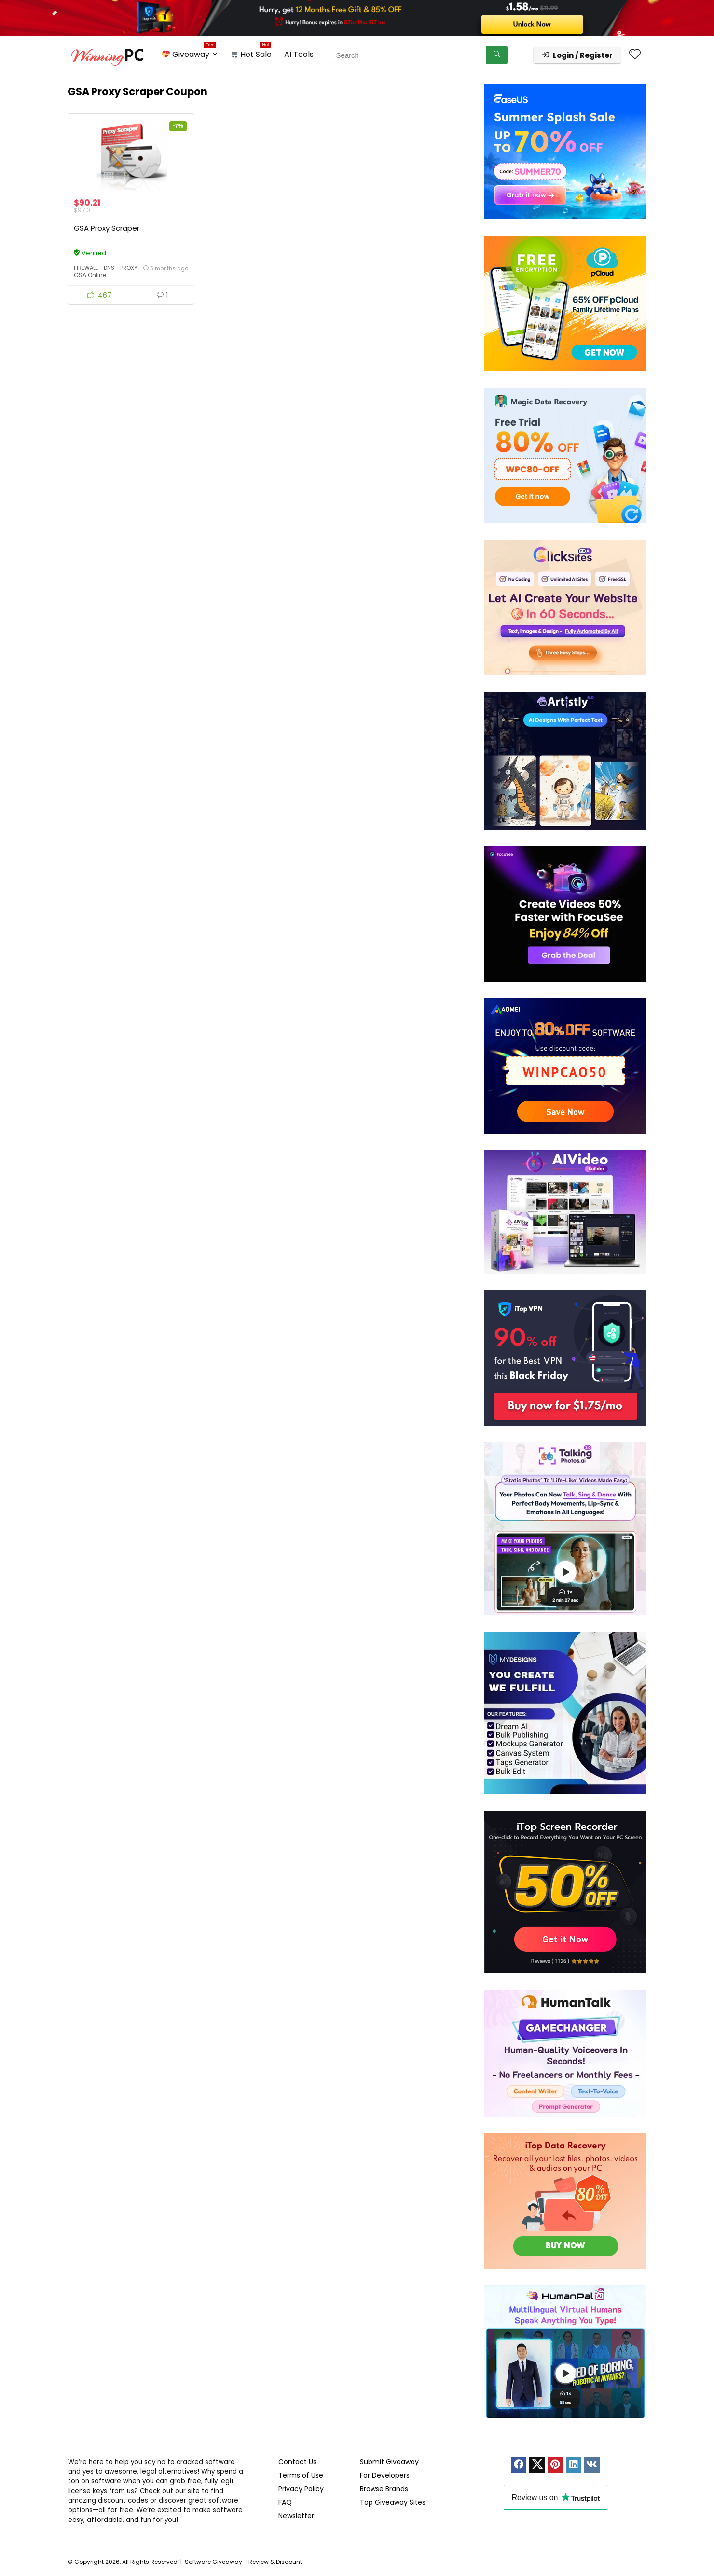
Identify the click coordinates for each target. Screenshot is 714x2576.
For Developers (385, 2475)
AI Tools (299, 54)
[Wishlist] (635, 55)
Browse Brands (384, 2488)
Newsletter (296, 2516)
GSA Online (90, 275)
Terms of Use (300, 2475)
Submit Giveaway (389, 2461)
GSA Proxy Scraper (106, 228)
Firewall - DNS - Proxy (105, 268)
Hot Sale (251, 53)
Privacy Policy (301, 2488)
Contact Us (297, 2461)
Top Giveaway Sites (393, 2502)
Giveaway (189, 53)
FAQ (285, 2502)
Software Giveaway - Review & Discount (243, 2562)
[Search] (497, 55)
